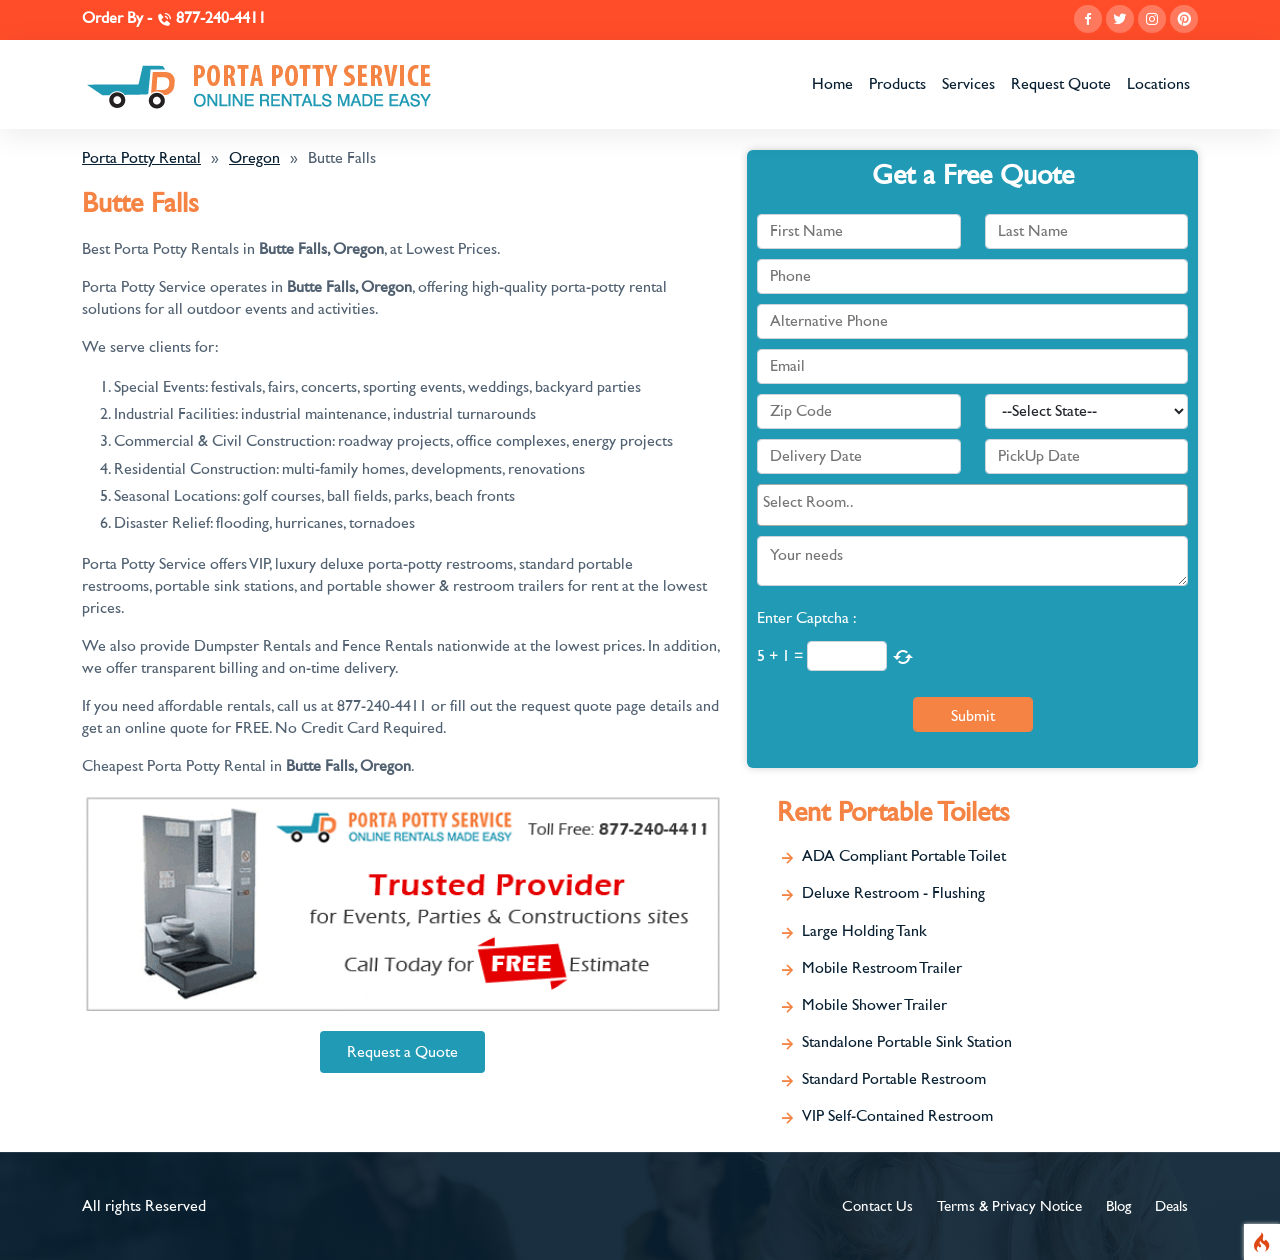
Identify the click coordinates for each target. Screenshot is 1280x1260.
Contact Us (877, 1206)
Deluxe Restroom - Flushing (893, 893)
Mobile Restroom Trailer (882, 968)
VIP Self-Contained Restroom (897, 1116)
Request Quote (1061, 84)
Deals (1171, 1206)
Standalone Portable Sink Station (907, 1042)
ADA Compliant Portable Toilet (904, 856)
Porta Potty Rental (141, 158)
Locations (1158, 84)
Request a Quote (402, 1052)
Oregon (254, 158)
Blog (1118, 1206)
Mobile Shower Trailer (874, 1005)
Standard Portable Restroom (894, 1079)
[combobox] (972, 505)
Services (968, 84)
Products (897, 84)
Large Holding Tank (864, 931)
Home (832, 84)
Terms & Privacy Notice (1009, 1206)
